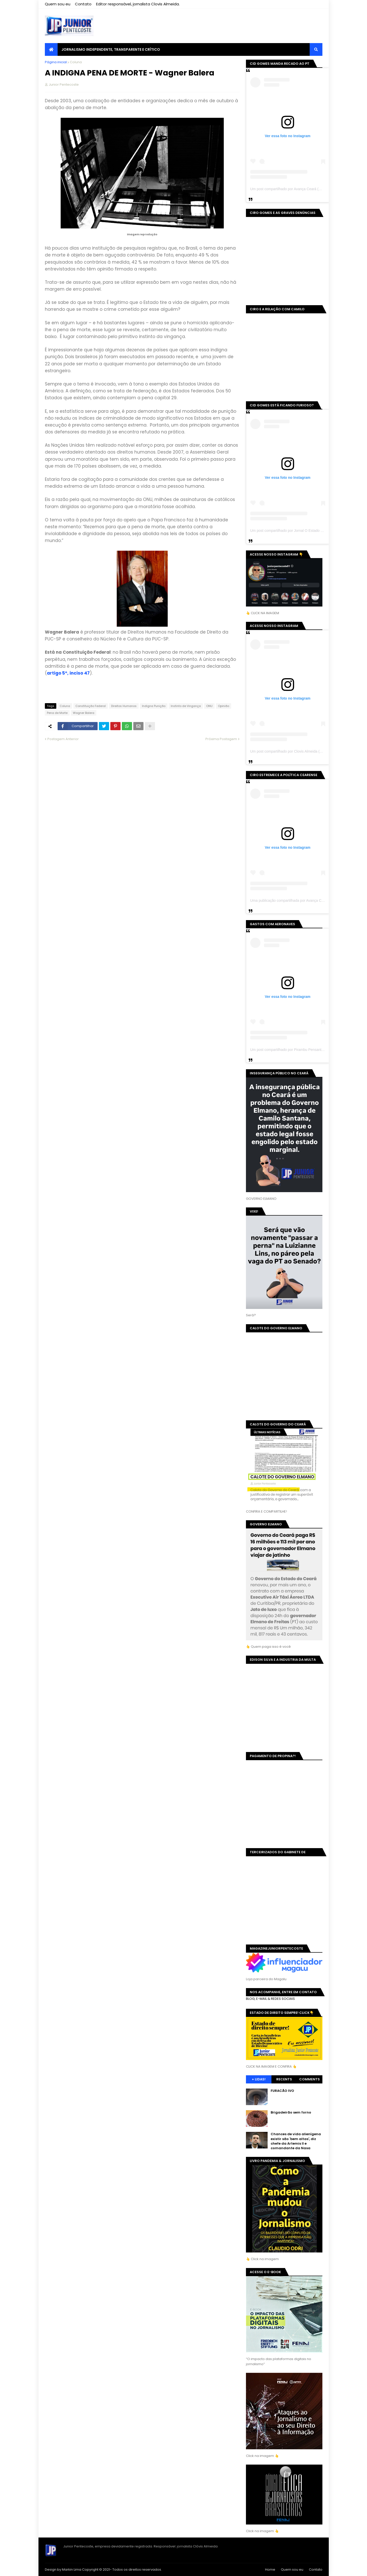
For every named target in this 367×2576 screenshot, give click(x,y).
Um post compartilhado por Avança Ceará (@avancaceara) (297, 189)
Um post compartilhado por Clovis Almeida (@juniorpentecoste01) (302, 751)
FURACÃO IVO (282, 2091)
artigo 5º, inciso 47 (68, 673)
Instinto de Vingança (186, 706)
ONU (209, 706)
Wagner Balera (83, 713)
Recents (284, 2079)
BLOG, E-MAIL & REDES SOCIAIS (270, 1998)
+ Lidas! (259, 2079)
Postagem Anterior (63, 739)
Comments (309, 2079)
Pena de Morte (57, 713)
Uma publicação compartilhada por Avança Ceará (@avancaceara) (303, 900)
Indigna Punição (153, 706)
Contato (83, 4)
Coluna (76, 62)
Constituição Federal (90, 706)
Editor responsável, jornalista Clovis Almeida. (138, 4)
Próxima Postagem (221, 739)
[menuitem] (51, 49)
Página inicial (56, 62)
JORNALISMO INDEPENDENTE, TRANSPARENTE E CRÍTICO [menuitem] (110, 49)
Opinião (223, 706)
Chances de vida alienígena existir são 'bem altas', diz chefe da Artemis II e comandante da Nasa (296, 2141)
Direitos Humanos (124, 706)
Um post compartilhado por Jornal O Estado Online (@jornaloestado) (304, 531)
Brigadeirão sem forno (291, 2112)
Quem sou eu (57, 4)
